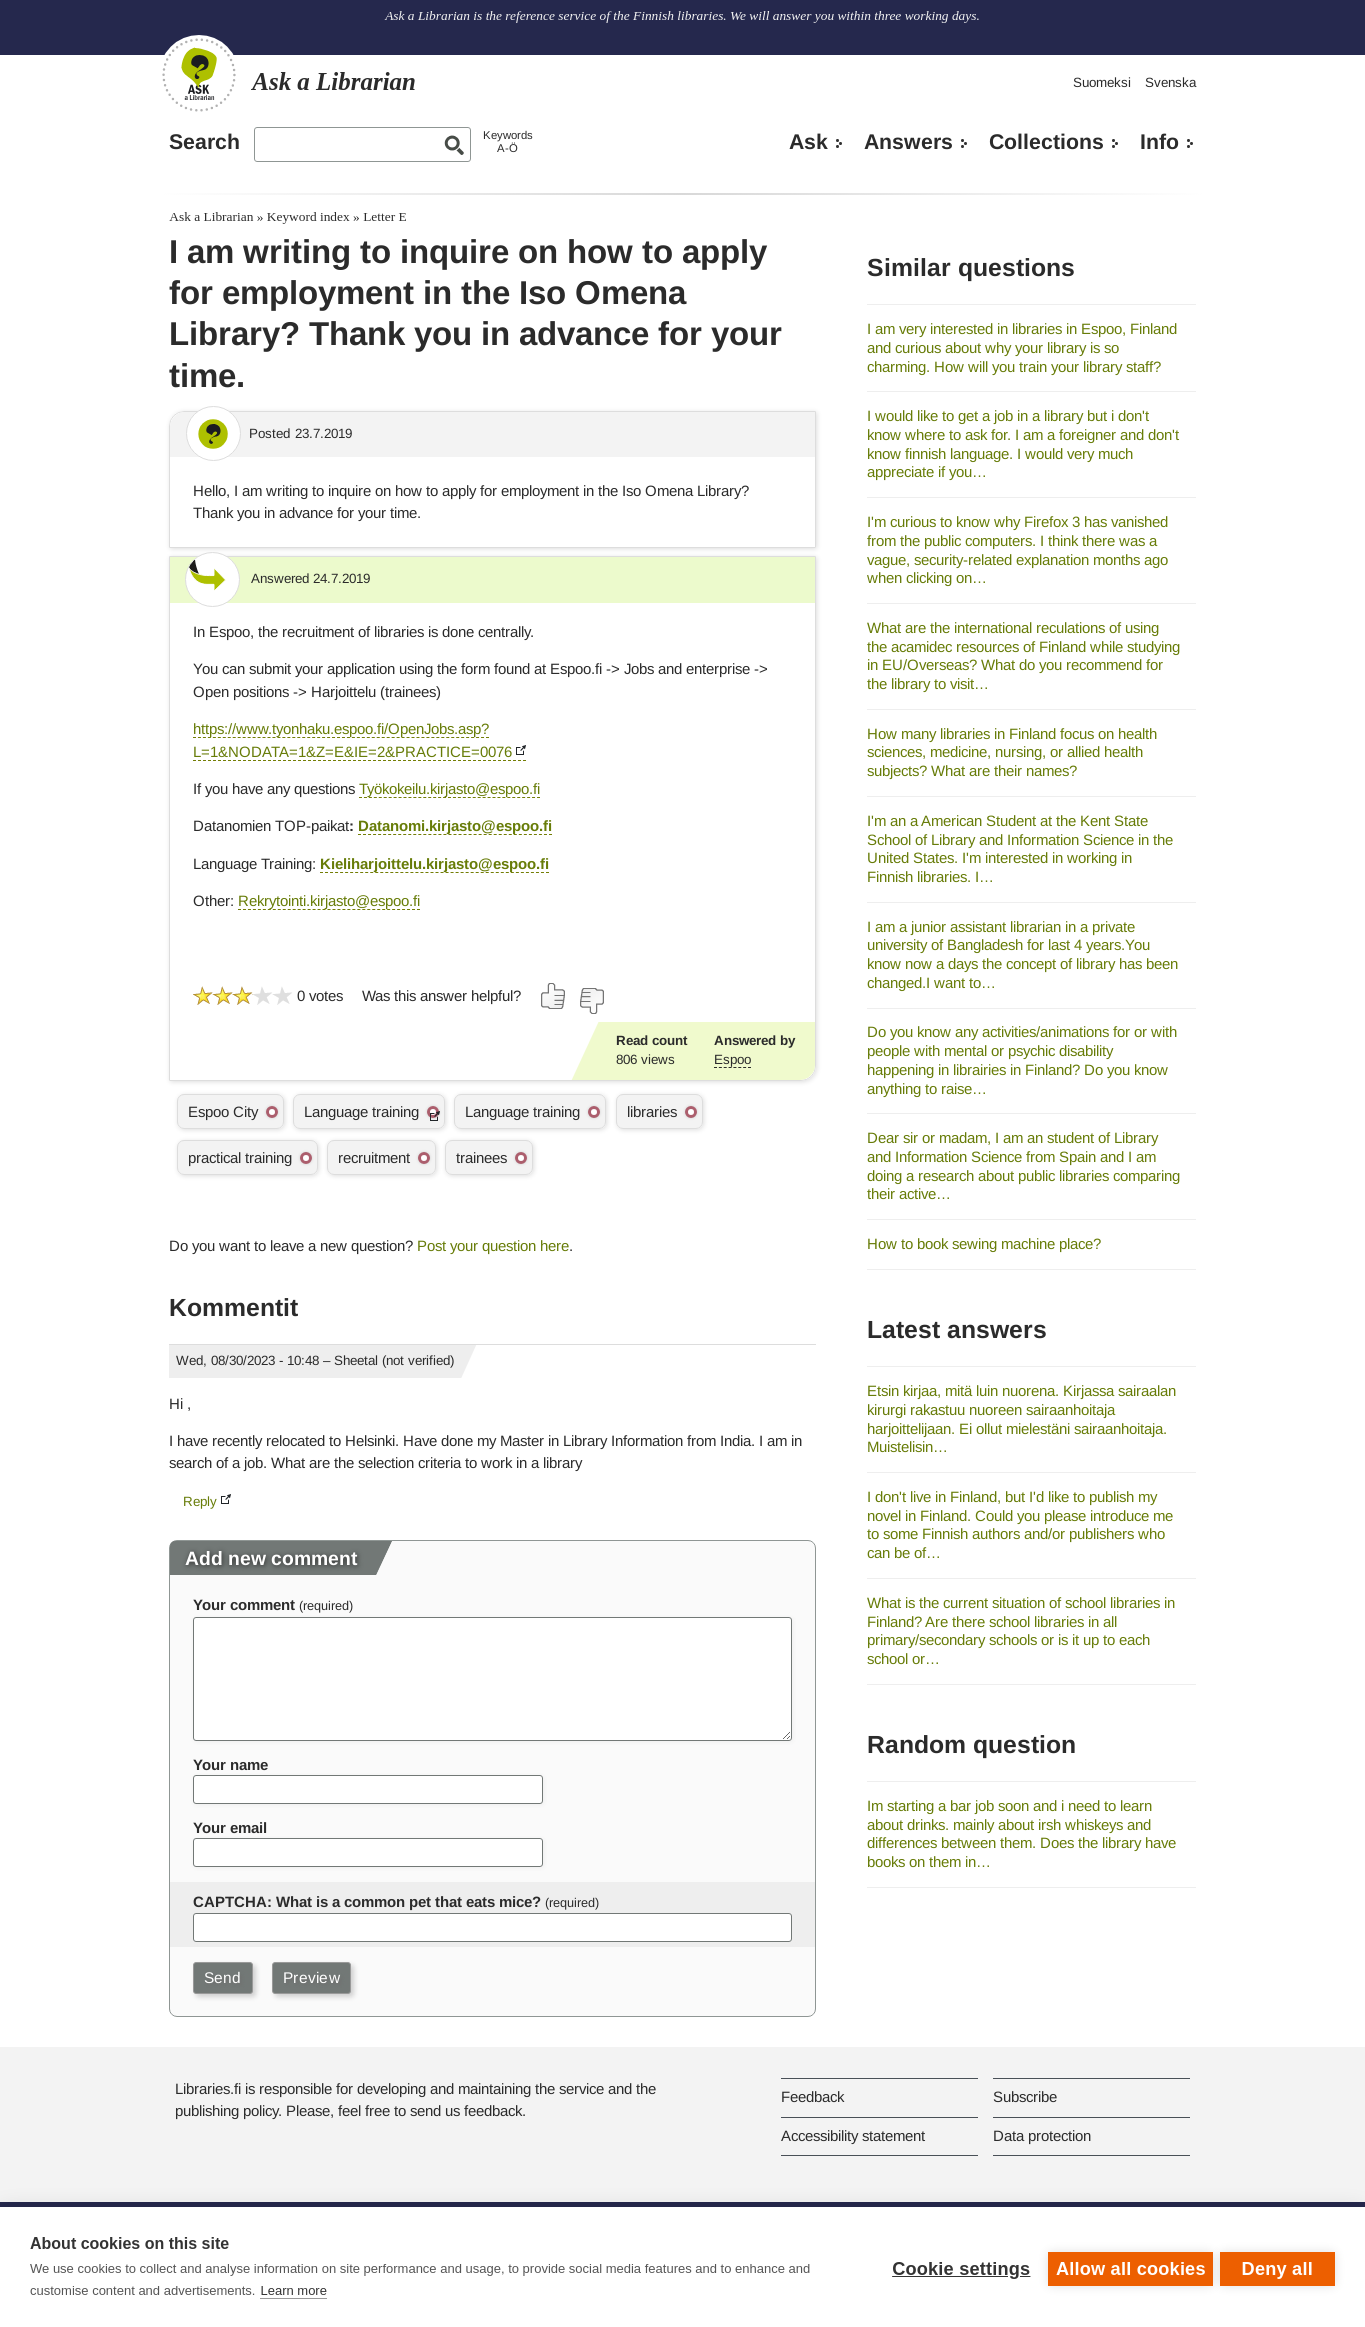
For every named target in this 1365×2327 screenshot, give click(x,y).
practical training (240, 1157)
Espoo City (223, 1111)
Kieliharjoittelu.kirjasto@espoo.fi (434, 863)
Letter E (385, 216)
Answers (908, 142)
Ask (808, 142)
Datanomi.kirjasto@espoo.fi (455, 825)
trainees (481, 1157)
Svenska (1170, 82)
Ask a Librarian (211, 216)
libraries (652, 1111)
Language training (361, 1111)
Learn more (293, 2290)
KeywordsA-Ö (508, 141)
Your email (230, 1827)
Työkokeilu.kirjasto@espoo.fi (449, 788)
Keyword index (308, 216)
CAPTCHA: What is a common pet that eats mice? (367, 1901)
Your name (230, 1764)
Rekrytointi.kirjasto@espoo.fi (329, 900)
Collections (1046, 142)
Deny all (1277, 2267)
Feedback (812, 2096)
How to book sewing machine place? (984, 1243)
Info (1159, 142)
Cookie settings (957, 2267)
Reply (200, 1501)
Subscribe (1025, 2096)
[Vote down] (591, 1001)
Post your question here (493, 1245)
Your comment (244, 1604)
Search (204, 142)
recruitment (374, 1157)
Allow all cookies (1127, 2267)
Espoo (732, 1059)
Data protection (1042, 2135)
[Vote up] (554, 996)
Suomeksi (1102, 82)
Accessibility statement (853, 2135)
